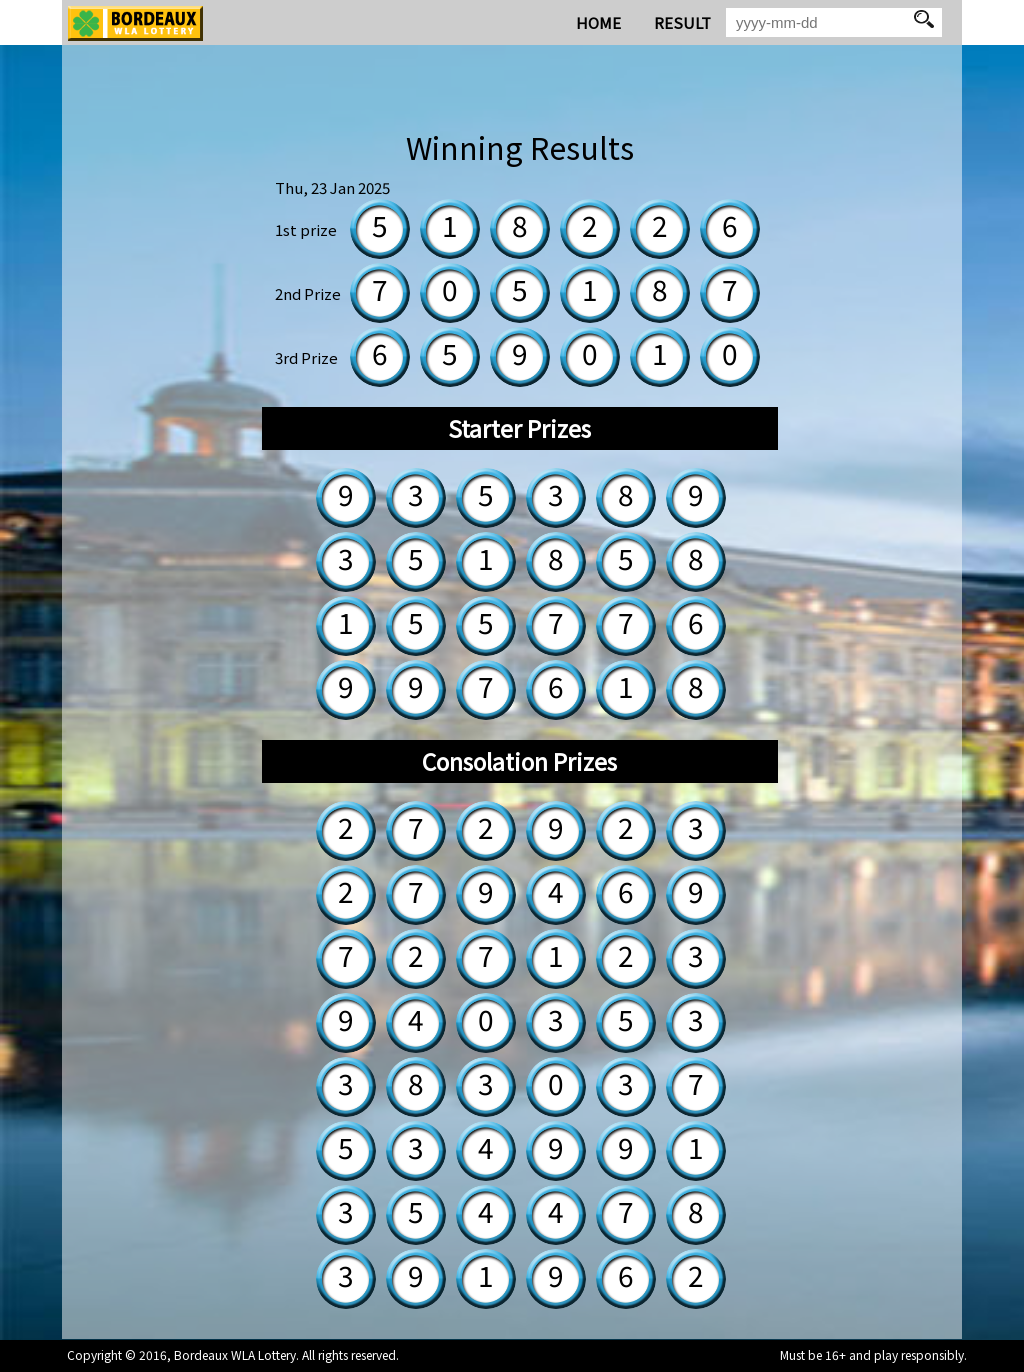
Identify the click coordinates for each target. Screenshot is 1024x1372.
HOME (598, 22)
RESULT (682, 22)
